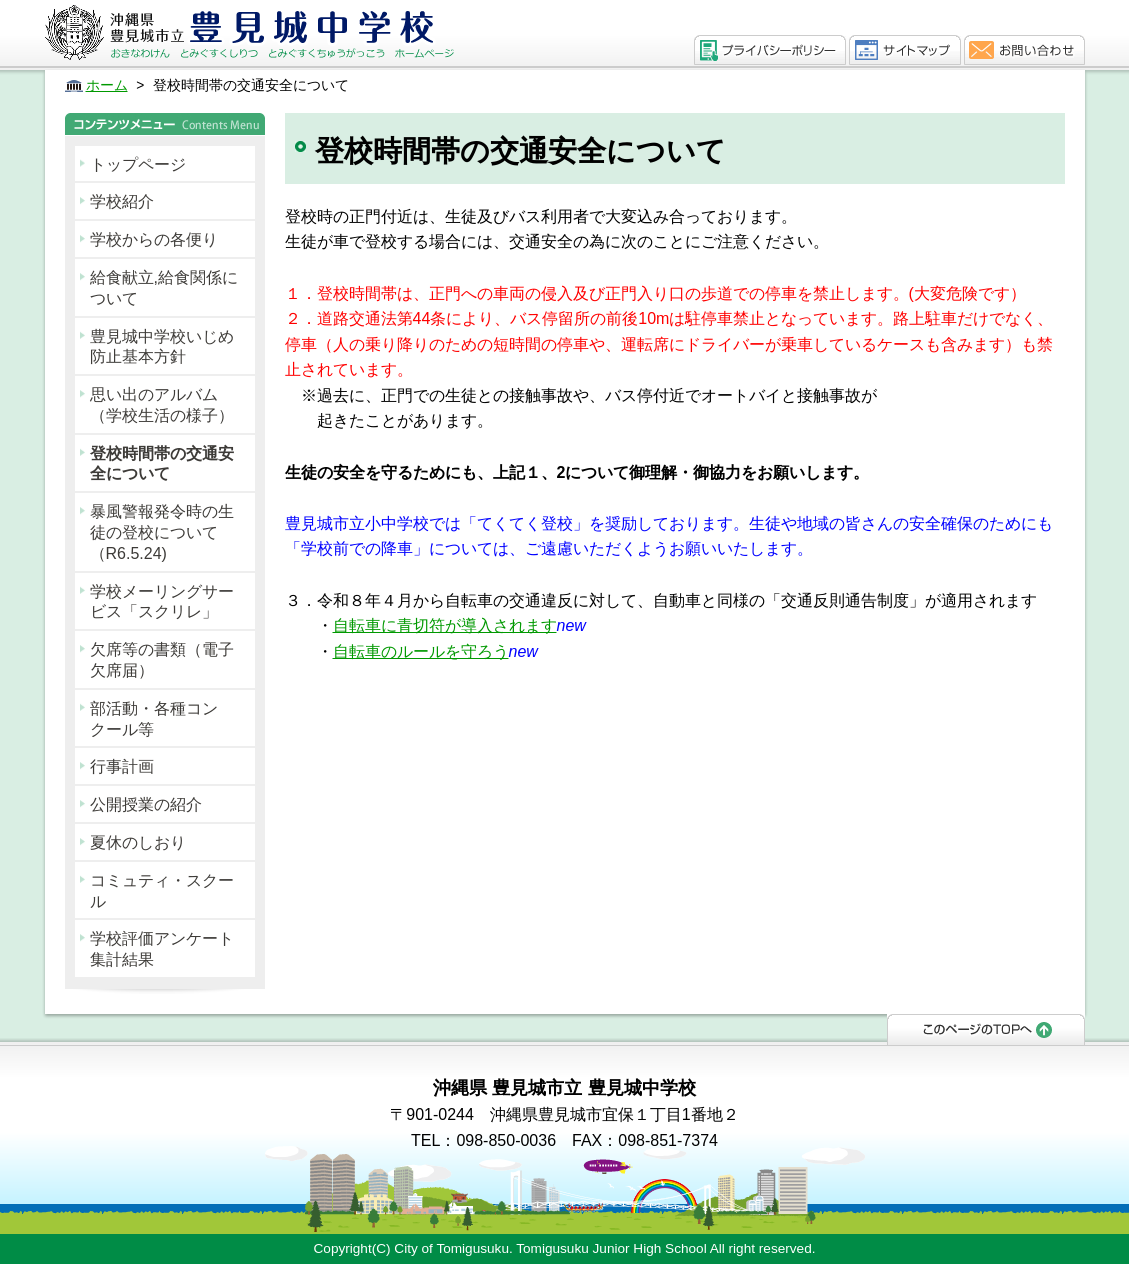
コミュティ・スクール (162, 891)
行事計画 (122, 766)
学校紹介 (122, 201)
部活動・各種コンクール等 (154, 719)
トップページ (138, 164)
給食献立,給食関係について (164, 288)
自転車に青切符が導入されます (445, 625)
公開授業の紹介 (146, 804)
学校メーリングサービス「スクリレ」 (162, 602)
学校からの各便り (154, 239)
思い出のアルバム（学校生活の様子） (162, 405)
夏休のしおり (138, 842)
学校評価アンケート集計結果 (162, 949)
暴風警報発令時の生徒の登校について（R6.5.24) (162, 532)
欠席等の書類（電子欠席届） (162, 660)
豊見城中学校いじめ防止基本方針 (162, 347)
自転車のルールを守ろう (421, 651)
